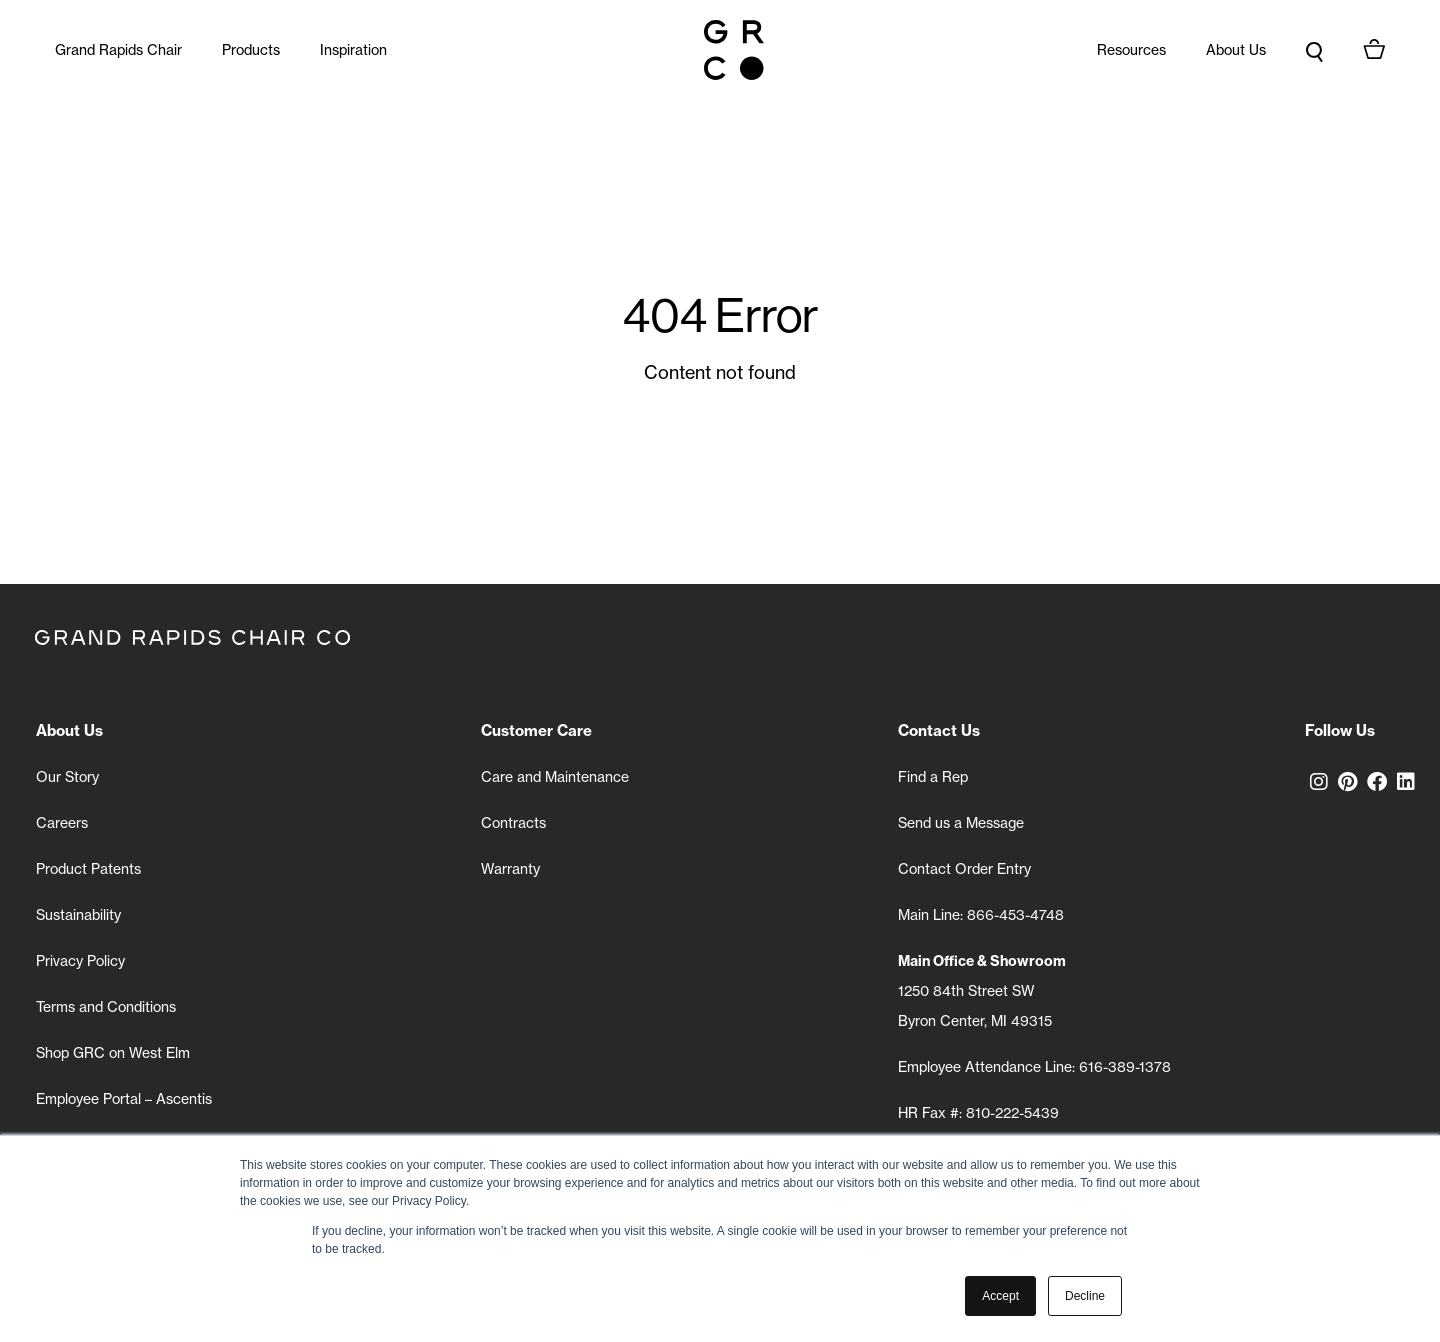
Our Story (67, 777)
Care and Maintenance (555, 777)
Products (251, 50)
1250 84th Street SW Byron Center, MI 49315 (982, 991)
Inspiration (353, 50)
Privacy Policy (80, 961)
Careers (62, 823)
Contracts (513, 823)
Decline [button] (1085, 1296)
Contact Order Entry (964, 869)
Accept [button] (1000, 1296)
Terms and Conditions (106, 1007)
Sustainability (78, 915)
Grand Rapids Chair (118, 50)
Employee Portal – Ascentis (124, 1099)
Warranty (510, 869)
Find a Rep (933, 777)
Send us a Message (961, 823)
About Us (1236, 50)
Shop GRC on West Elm (113, 1053)
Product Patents (88, 869)
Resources (1131, 50)
